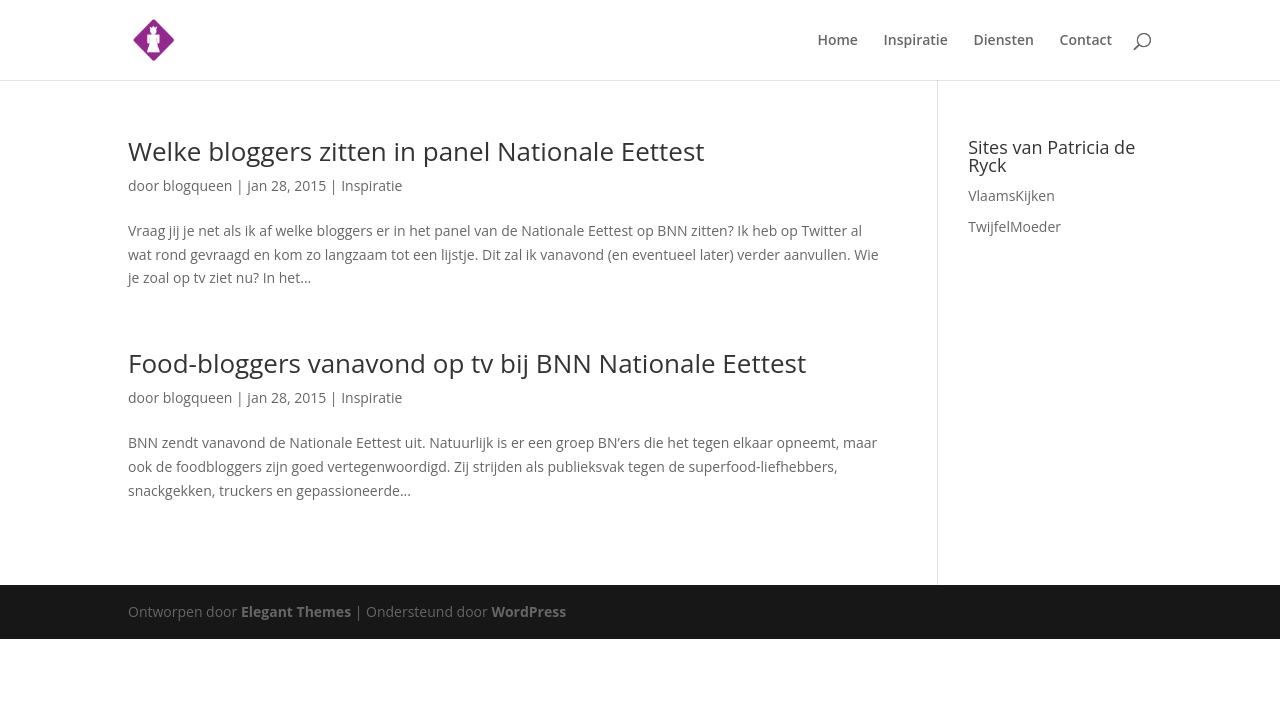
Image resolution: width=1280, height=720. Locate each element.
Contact (1086, 41)
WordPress (528, 611)
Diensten (1003, 41)
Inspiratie (916, 41)
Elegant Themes (296, 611)
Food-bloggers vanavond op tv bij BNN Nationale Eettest (467, 363)
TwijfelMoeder (1014, 226)
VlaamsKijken (1011, 195)
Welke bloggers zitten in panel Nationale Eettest (416, 151)
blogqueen (198, 185)
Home (837, 41)
